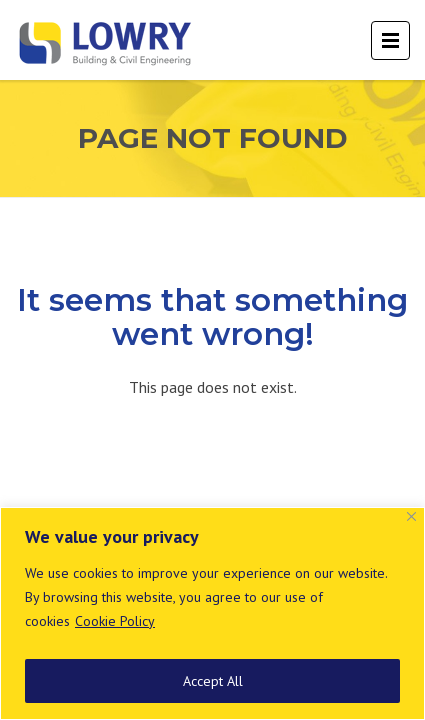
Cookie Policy (115, 621)
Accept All (213, 681)
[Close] (411, 516)
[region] (212, 613)
